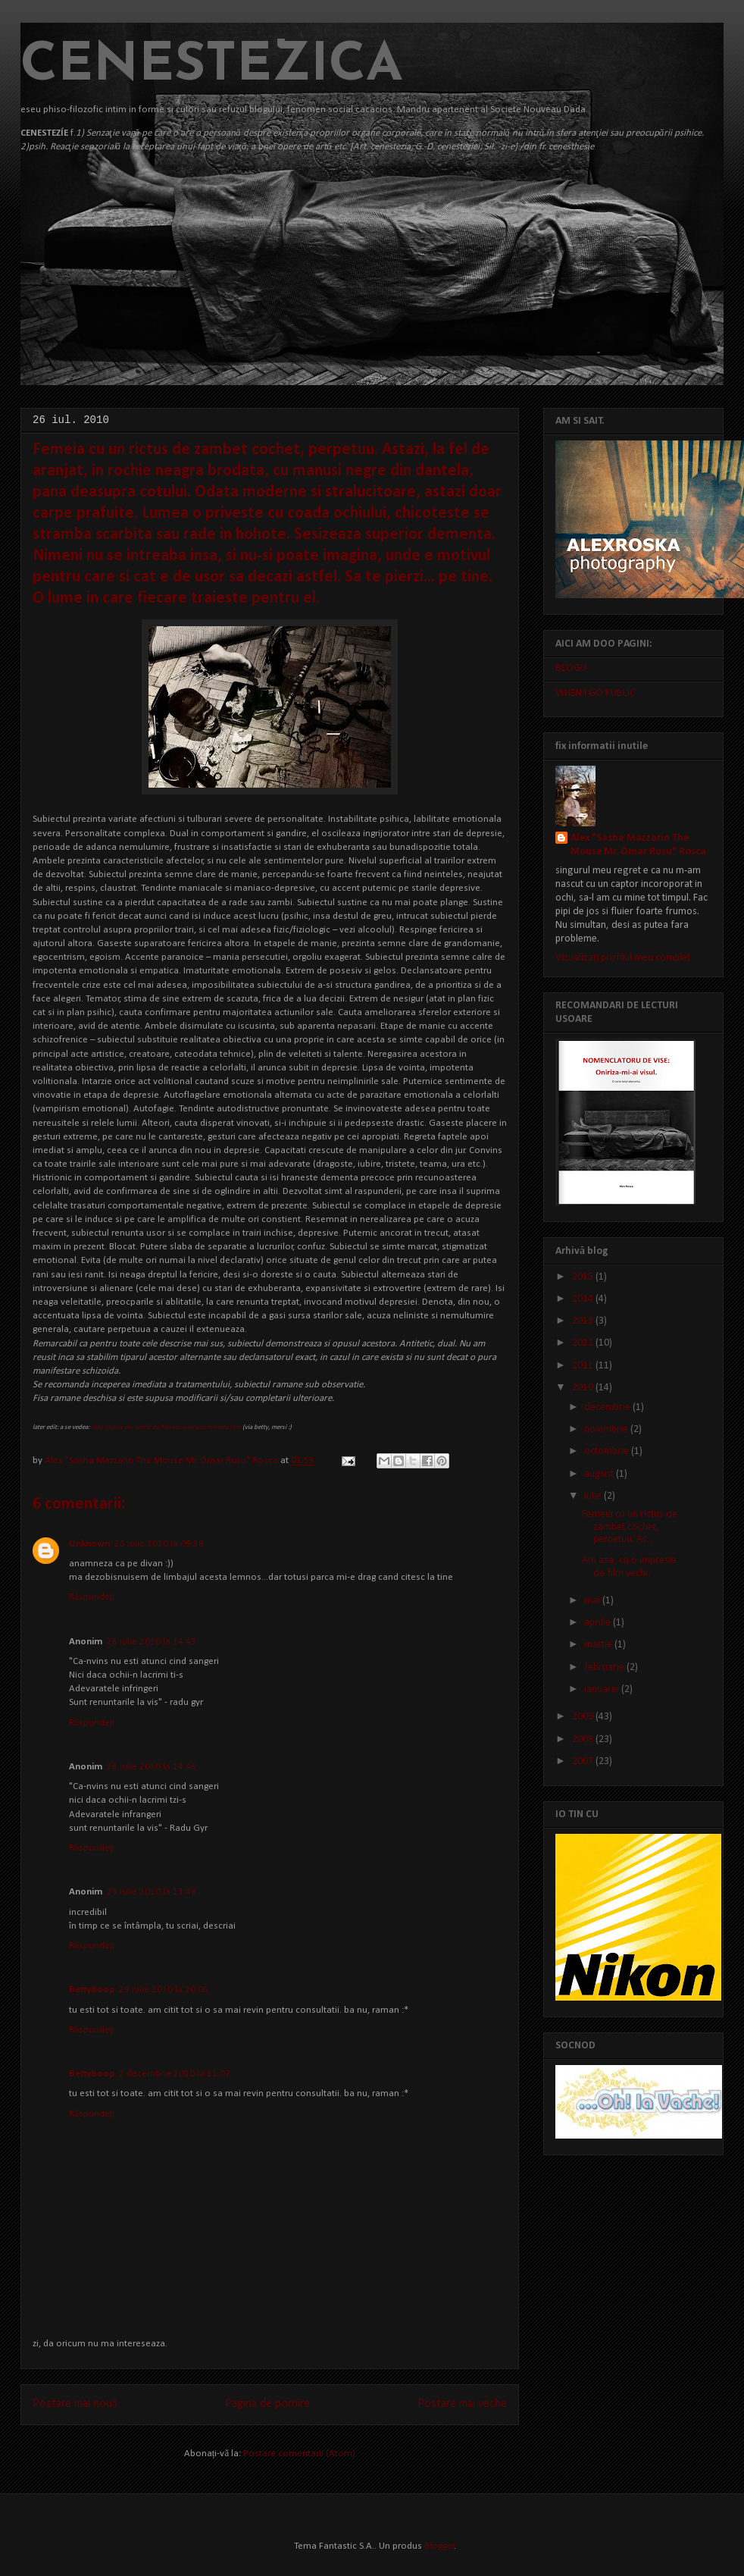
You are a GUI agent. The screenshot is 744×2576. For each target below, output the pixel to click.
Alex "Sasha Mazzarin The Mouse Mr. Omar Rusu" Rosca (162, 1460)
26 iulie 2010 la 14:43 (151, 1642)
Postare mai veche (462, 2404)
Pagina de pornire (267, 2404)
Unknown (89, 1544)
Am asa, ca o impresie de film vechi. (629, 1567)
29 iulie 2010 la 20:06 (163, 1990)
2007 (584, 1761)
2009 (584, 1716)
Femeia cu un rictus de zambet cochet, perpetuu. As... (629, 1527)
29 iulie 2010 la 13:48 (151, 1892)
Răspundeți (91, 1597)
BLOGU (570, 668)
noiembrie (607, 1429)
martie (599, 1644)
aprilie (598, 1622)
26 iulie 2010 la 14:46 (151, 1767)
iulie (594, 1496)
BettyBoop (91, 1990)
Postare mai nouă (75, 2404)
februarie (605, 1667)
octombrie (607, 1451)
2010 (584, 1387)
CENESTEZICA (211, 66)
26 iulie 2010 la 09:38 (159, 1544)
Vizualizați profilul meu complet (622, 958)
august (600, 1474)
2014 (584, 1299)
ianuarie (602, 1689)
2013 (584, 1321)
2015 (584, 1277)
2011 (584, 1365)
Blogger (439, 2546)
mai (593, 1600)
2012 (584, 1343)
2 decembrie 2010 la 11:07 (174, 2074)
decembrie (608, 1407)
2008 (584, 1739)
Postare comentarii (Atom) (299, 2453)
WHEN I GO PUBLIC (595, 693)
